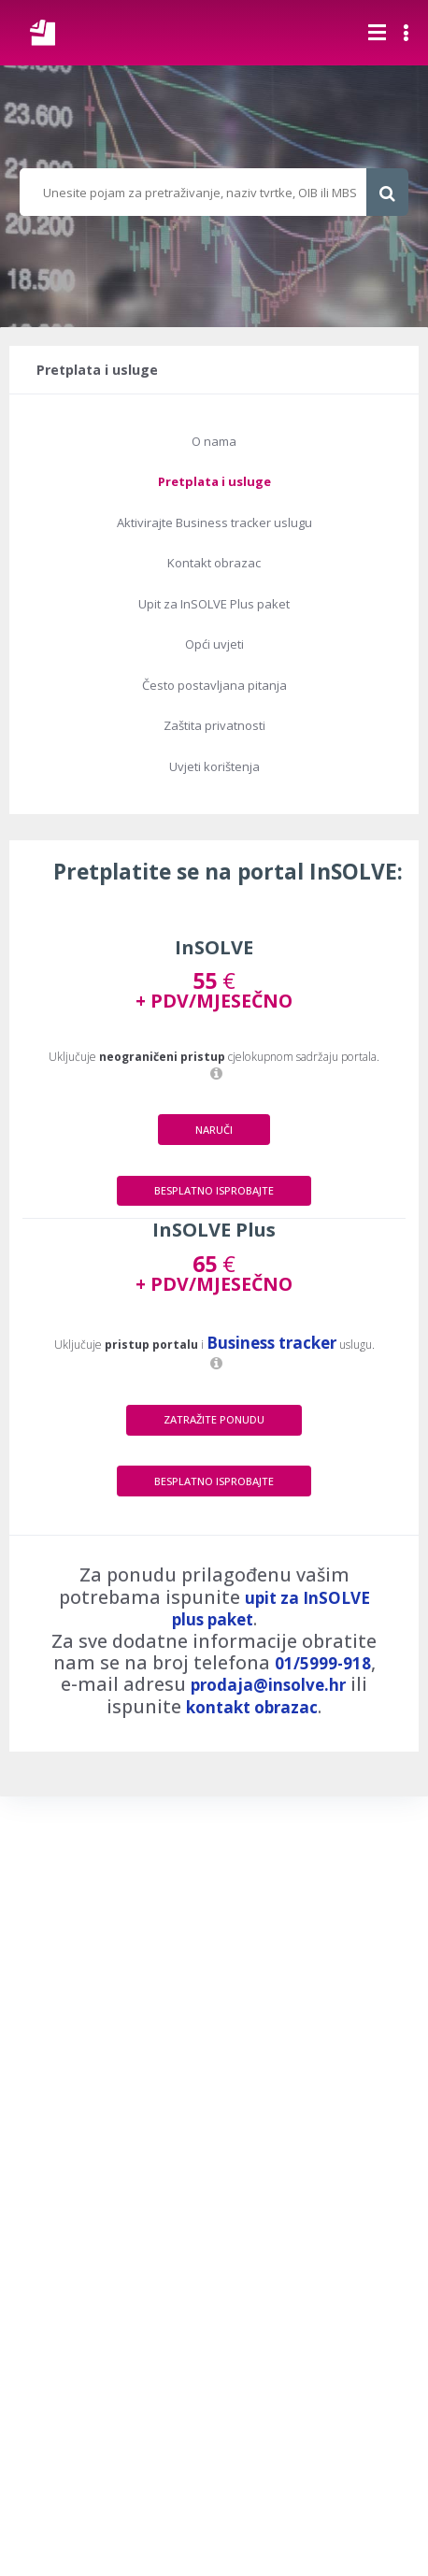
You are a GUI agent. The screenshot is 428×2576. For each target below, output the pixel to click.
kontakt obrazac (252, 1707)
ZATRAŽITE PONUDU (214, 1419)
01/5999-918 (323, 1663)
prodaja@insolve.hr (268, 1685)
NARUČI (214, 1130)
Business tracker (271, 1342)
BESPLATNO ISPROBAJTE (214, 1190)
